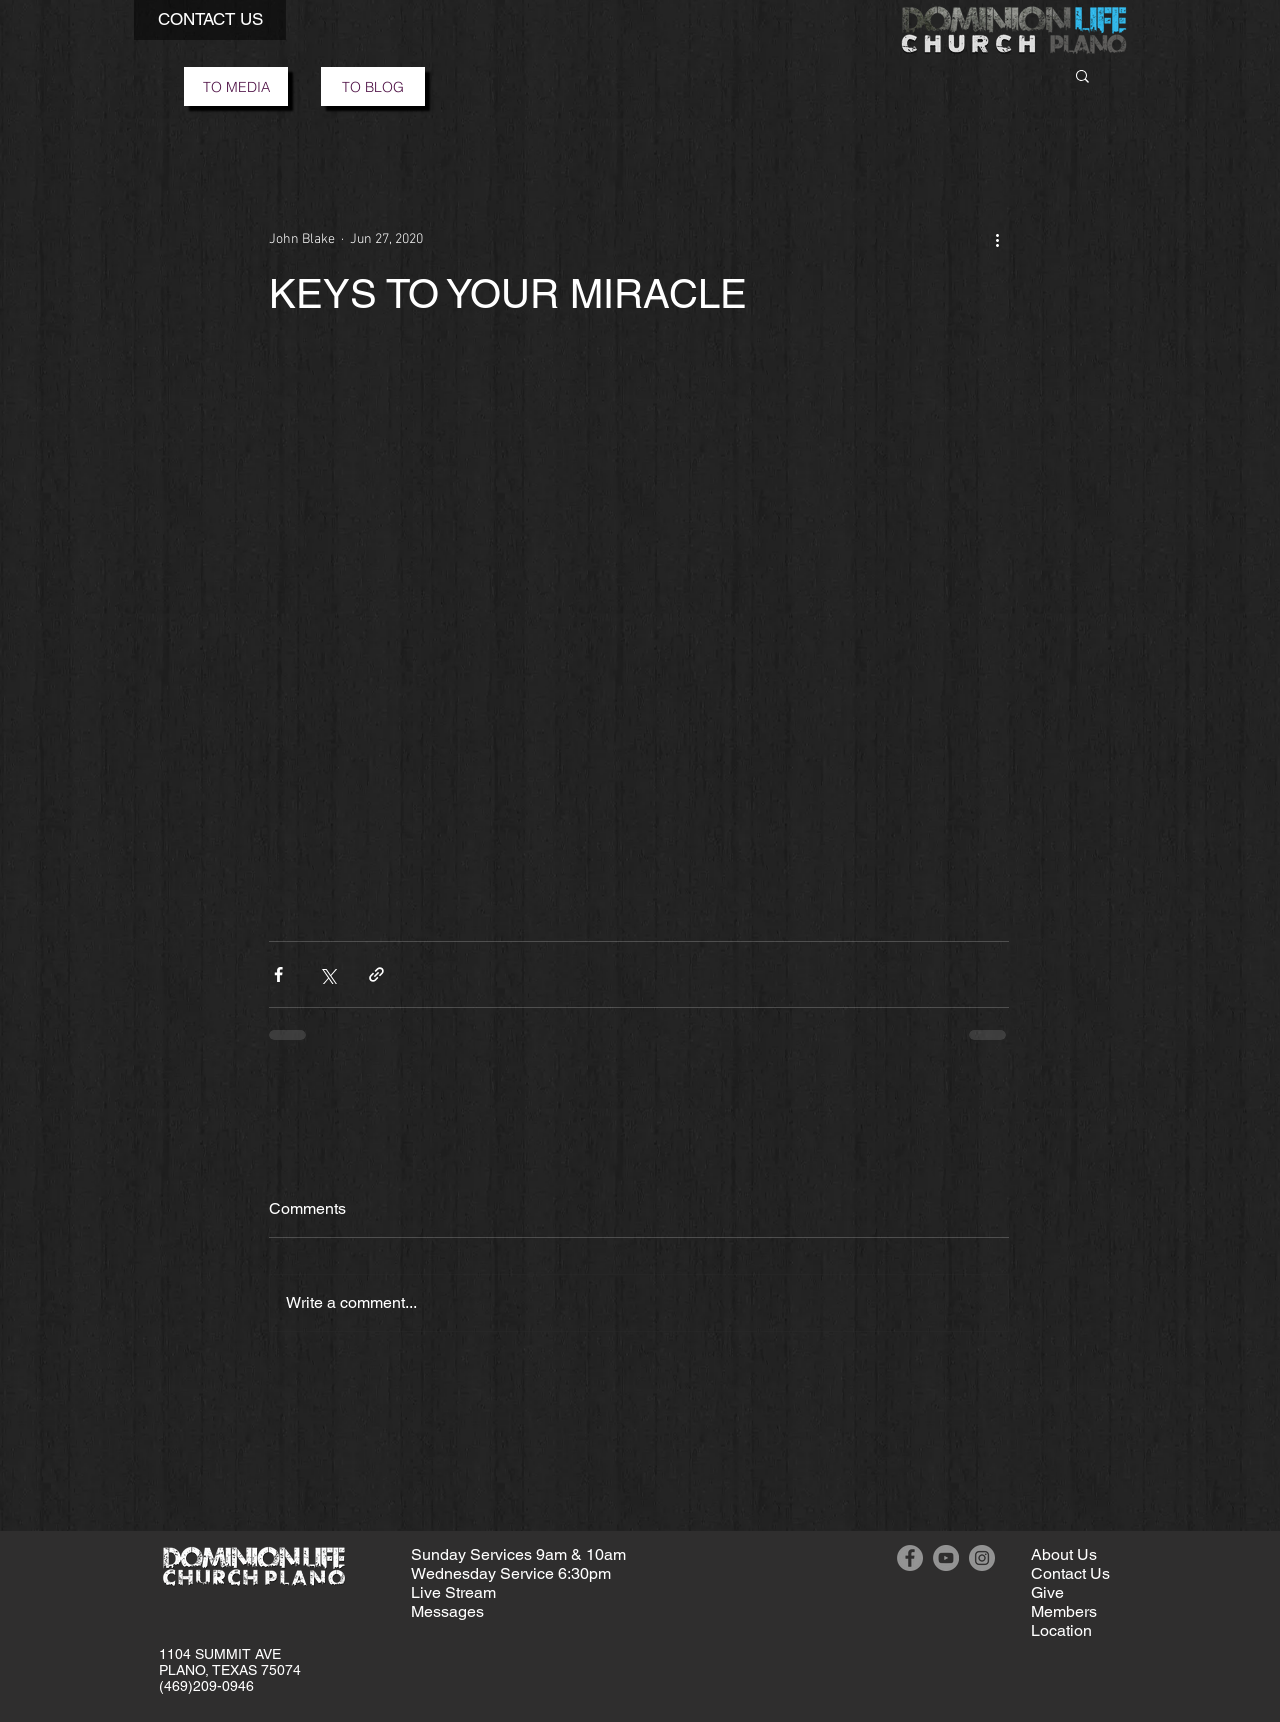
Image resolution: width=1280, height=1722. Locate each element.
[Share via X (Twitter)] (327, 974)
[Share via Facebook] (278, 974)
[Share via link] (376, 974)
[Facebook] (910, 1558)
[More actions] (997, 239)
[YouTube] (946, 1558)
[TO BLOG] (373, 86)
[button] (210, 20)
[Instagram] (982, 1558)
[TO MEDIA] (236, 86)
